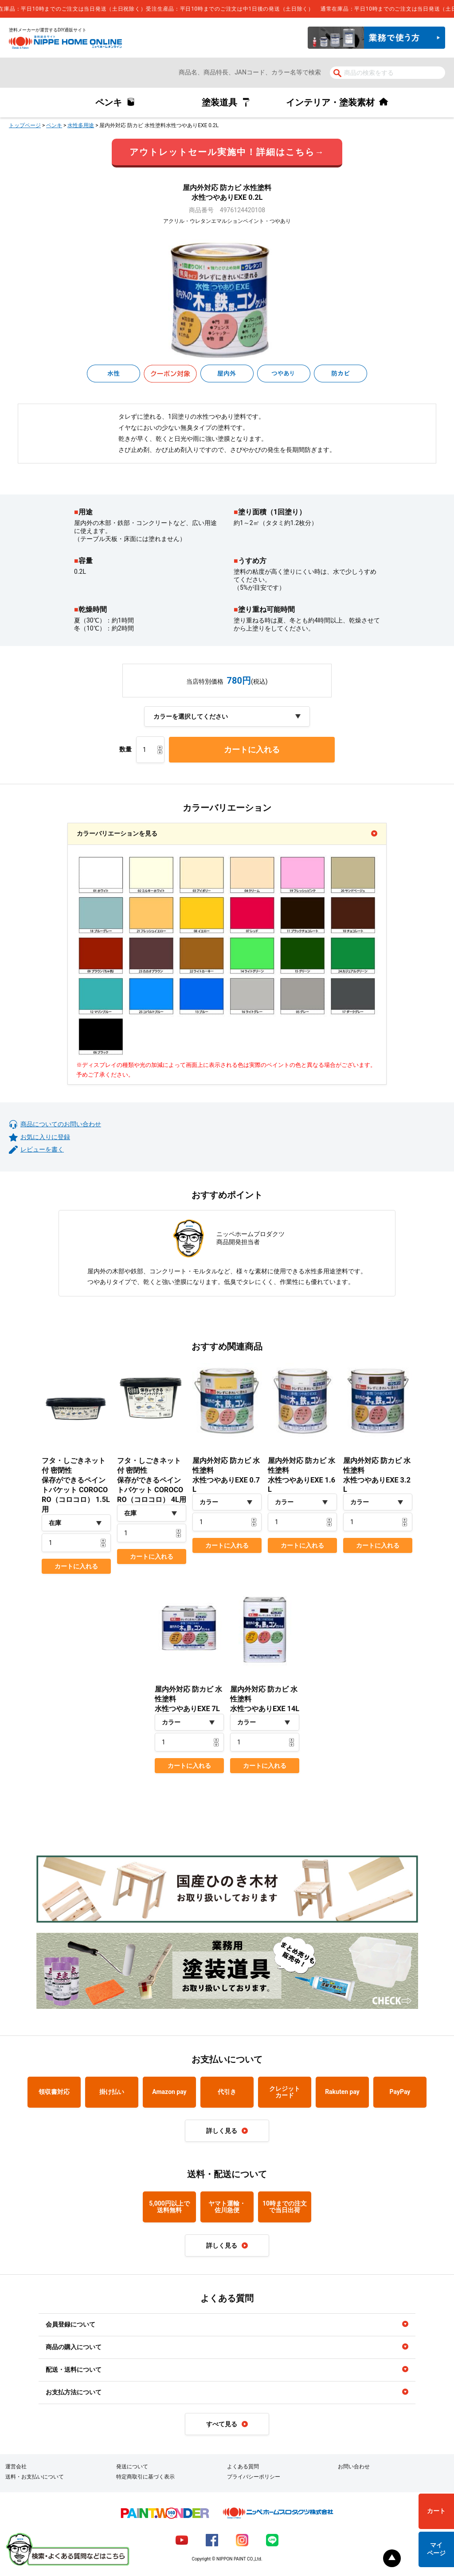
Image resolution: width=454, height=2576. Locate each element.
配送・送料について (74, 2369)
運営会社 (16, 2466)
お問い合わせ (354, 2466)
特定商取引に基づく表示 (145, 2477)
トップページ (25, 125)
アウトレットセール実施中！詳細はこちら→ (227, 152)
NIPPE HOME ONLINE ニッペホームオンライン (65, 42)
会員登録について (70, 2324)
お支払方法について (74, 2392)
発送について (132, 2466)
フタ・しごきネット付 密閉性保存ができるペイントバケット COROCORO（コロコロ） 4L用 (151, 1480)
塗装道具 (219, 102)
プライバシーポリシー (253, 2477)
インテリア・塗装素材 (330, 102)
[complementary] (227, 9)
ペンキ (108, 102)
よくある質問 (243, 2466)
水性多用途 (80, 125)
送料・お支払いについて (34, 2477)
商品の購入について (74, 2346)
